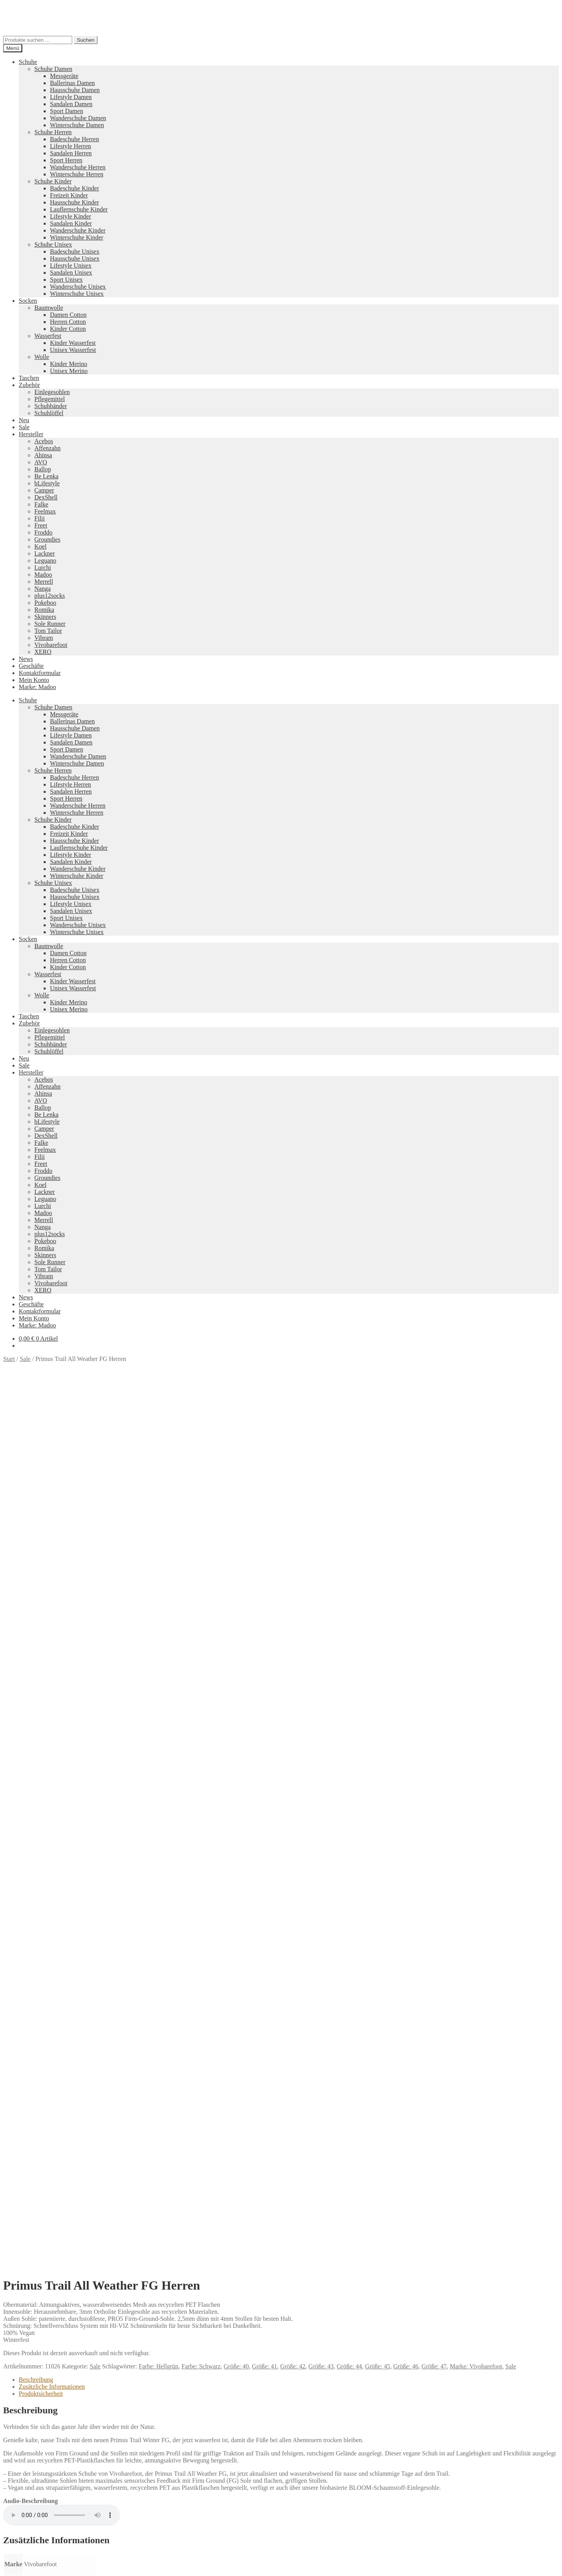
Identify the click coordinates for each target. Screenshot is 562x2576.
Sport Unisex (66, 279)
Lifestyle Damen (71, 97)
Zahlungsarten (37, 2465)
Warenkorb (35, 2549)
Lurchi (42, 567)
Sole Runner (50, 623)
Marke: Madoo (37, 687)
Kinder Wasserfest (73, 342)
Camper (44, 490)
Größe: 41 (264, 1501)
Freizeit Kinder (69, 195)
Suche (26, 2533)
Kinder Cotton (68, 328)
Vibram (43, 637)
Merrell (43, 581)
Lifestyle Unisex (70, 265)
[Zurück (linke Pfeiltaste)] (6, 2571)
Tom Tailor (48, 630)
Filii (39, 518)
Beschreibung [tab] (36, 1514)
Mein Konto (34, 680)
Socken (28, 300)
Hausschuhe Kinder (74, 202)
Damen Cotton (68, 314)
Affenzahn (47, 448)
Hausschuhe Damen (75, 90)
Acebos (43, 441)
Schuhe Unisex (53, 244)
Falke (41, 504)
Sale (24, 427)
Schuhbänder (50, 406)
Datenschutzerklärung (30, 2513)
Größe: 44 (349, 1501)
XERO (43, 651)
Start (9, 1359)
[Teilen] (22, 2564)
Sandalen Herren (71, 153)
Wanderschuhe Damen (78, 118)
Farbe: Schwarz (201, 1501)
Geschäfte (31, 666)
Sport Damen (66, 111)
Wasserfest (47, 335)
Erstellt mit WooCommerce (92, 2513)
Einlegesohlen (52, 392)
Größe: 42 (292, 1501)
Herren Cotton (68, 321)
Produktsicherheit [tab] (41, 1528)
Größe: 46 (405, 1501)
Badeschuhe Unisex (75, 251)
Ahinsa (43, 455)
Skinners (45, 616)
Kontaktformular (40, 673)
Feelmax (45, 511)
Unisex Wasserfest (73, 349)
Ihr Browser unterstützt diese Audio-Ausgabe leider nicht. (61, 1649)
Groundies (47, 539)
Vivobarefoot (50, 644)
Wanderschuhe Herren (77, 167)
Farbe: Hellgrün (158, 1501)
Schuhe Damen (53, 69)
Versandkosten (50, 1960)
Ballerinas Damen (72, 83)
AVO (40, 462)
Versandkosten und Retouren (55, 2472)
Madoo (43, 574)
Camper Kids (351, 2425)
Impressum (32, 2493)
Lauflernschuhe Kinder (79, 209)
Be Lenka (46, 476)
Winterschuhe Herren (76, 174)
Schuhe (28, 62)
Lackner (44, 553)
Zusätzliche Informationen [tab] (52, 1521)
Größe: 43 (320, 1501)
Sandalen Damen (71, 104)
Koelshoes (239, 2451)
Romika (44, 609)
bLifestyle (47, 483)
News (26, 659)
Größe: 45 (377, 1501)
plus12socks (49, 595)
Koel (40, 546)
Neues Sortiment (24, 2385)
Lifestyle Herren (70, 146)
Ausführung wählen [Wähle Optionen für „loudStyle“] (43, 2372)
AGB (25, 2486)
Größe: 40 (236, 1501)
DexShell (46, 497)
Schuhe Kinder (53, 181)
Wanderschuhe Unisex (78, 286)
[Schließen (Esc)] (30, 2564)
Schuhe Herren (53, 132)
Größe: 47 (434, 1501)
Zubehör (29, 385)
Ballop (42, 469)
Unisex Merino (68, 371)
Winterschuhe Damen (77, 125)
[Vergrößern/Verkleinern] (6, 2564)
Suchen (85, 40)
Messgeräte (64, 76)
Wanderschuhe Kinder (77, 230)
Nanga (42, 588)
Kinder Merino (68, 364)
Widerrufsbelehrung (44, 2479)
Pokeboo (45, 602)
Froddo (43, 532)
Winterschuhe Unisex (77, 293)
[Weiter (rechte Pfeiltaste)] (14, 2571)
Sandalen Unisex (71, 272)
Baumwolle (48, 307)
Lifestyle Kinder (70, 216)
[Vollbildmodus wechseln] (14, 2564)
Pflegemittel (49, 399)
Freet (40, 525)
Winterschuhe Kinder (76, 237)
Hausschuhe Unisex (75, 258)
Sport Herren (66, 160)
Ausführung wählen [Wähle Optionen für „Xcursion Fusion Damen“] (43, 2172)
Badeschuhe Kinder (74, 188)
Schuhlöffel (48, 413)
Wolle (41, 357)
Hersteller (31, 434)
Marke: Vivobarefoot (476, 1501)
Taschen (29, 378)
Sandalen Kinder (71, 223)
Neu (24, 420)
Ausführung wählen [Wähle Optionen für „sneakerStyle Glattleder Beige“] (43, 1973)
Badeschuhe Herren (74, 139)
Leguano (45, 560)
